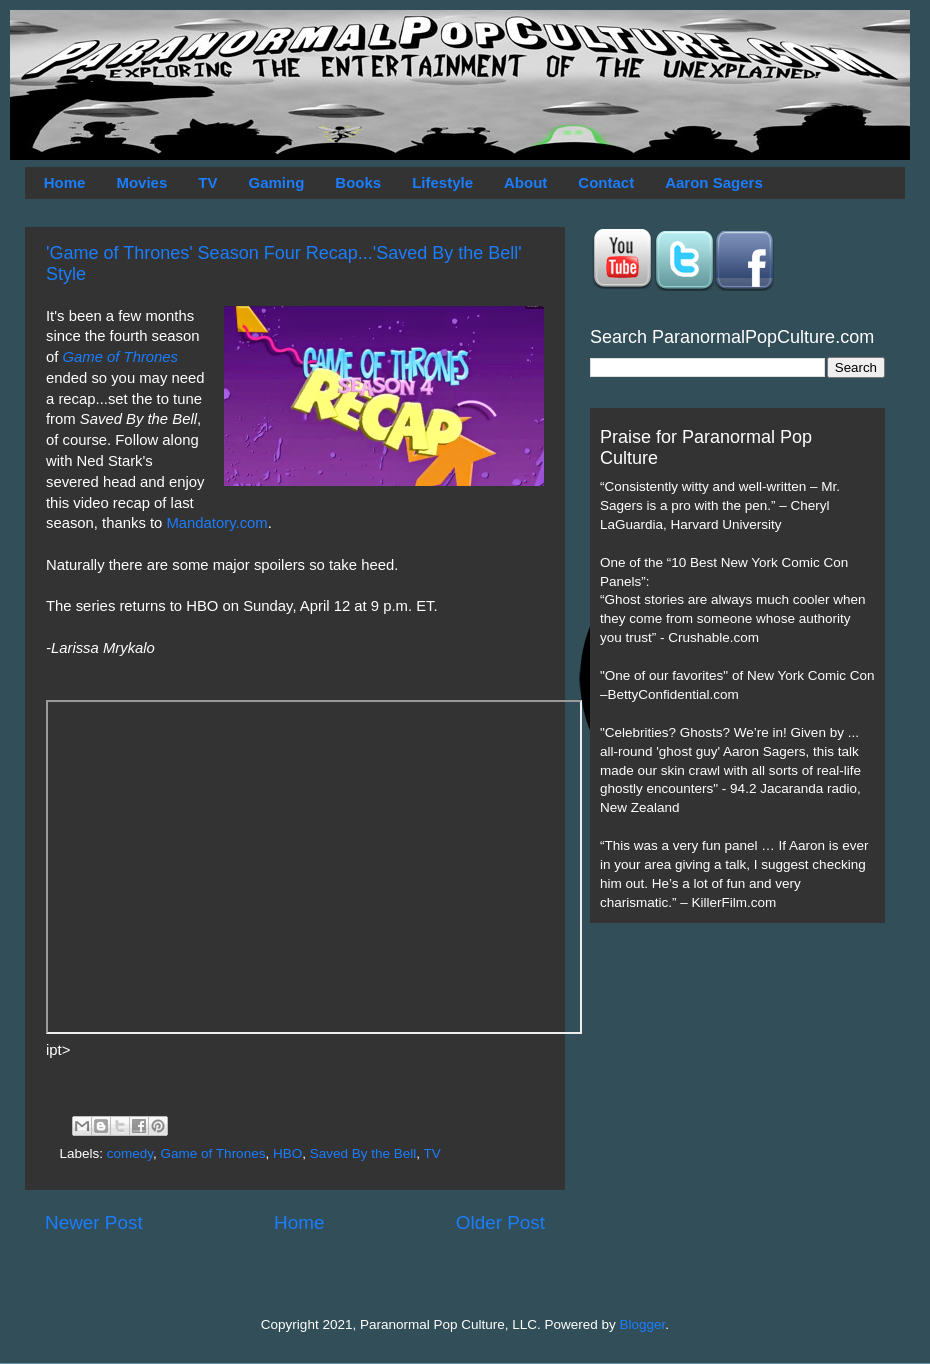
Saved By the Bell (363, 1153)
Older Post (500, 1222)
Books (358, 182)
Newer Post (94, 1222)
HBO (287, 1153)
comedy (130, 1153)
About (525, 182)
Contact (606, 182)
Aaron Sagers (714, 182)
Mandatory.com (216, 523)
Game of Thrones (121, 357)
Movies (141, 182)
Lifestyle (442, 182)
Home (65, 182)
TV (207, 182)
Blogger (643, 1324)
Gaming (276, 182)
